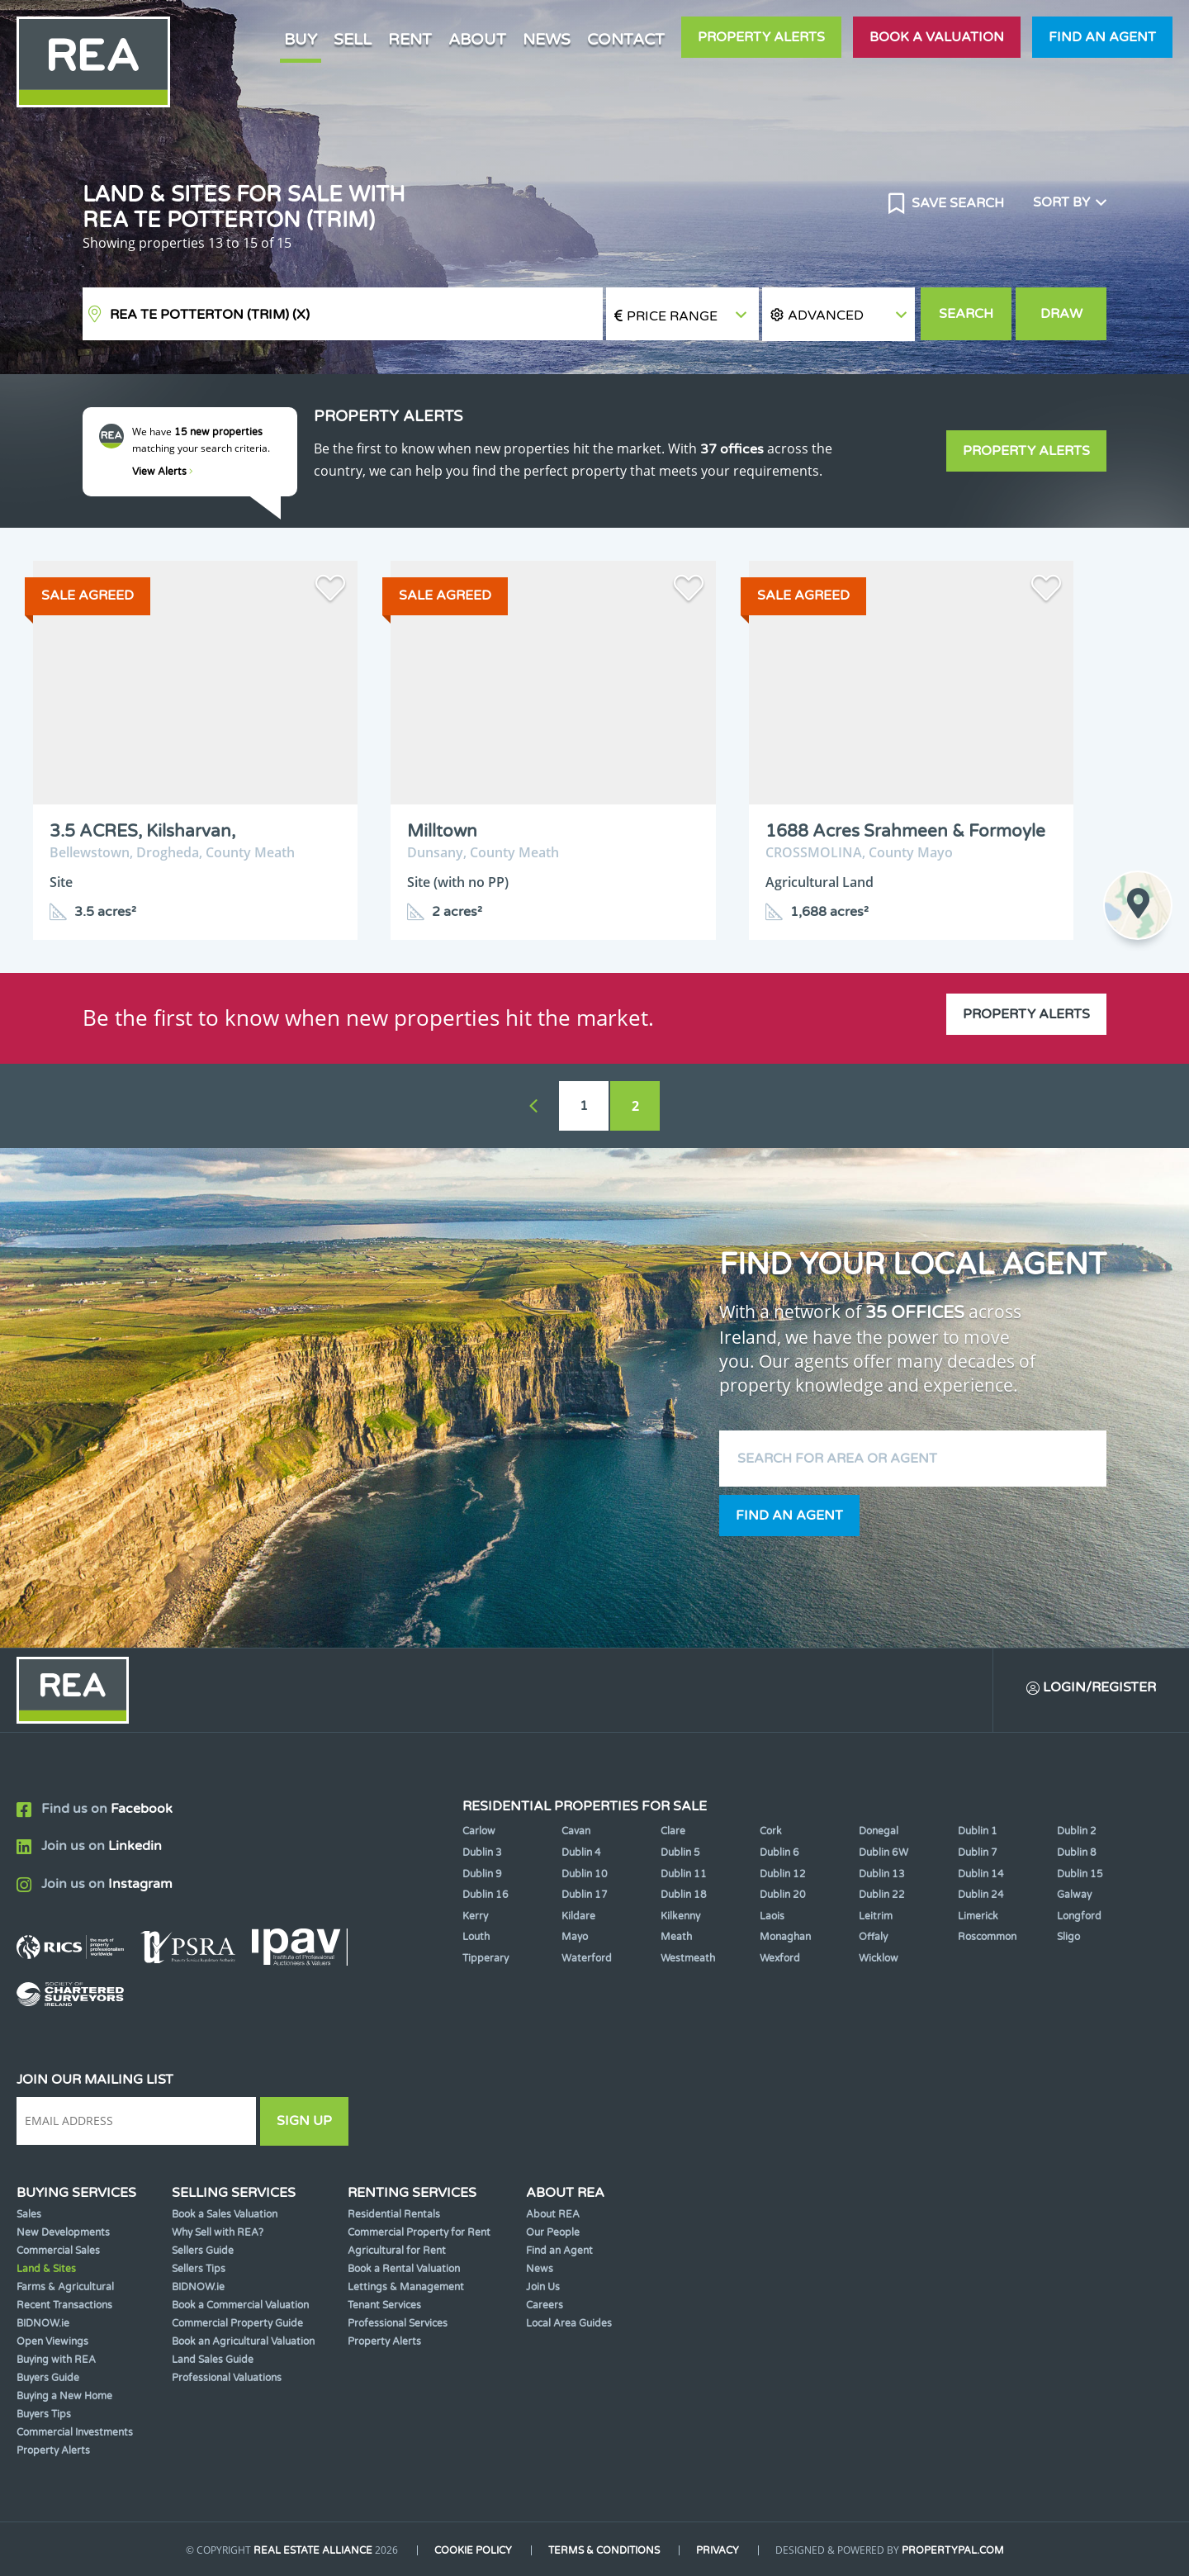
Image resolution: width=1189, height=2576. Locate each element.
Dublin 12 (783, 1874)
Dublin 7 (977, 1852)
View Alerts (162, 471)
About (477, 39)
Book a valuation (936, 37)
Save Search (956, 203)
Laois (772, 1916)
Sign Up (304, 2121)
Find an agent (1102, 37)
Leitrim (876, 1916)
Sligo (1068, 1937)
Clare (673, 1831)
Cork (771, 1831)
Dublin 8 (1077, 1852)
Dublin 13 (882, 1874)
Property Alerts (761, 37)
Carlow (478, 1831)
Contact (626, 39)
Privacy (717, 2550)
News (547, 39)
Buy (300, 39)
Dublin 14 (981, 1874)
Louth (476, 1937)
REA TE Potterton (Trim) (210, 314)
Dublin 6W (883, 1852)
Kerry (475, 1916)
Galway (1074, 1894)
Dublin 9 (482, 1874)
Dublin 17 (584, 1894)
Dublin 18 (684, 1894)
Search (966, 314)
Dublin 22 (882, 1894)
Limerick (978, 1916)
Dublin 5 (680, 1852)
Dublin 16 (485, 1894)
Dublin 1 (977, 1831)
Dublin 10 (584, 1874)
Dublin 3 (482, 1852)
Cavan (575, 1831)
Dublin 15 (1080, 1874)
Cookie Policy (473, 2550)
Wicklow (878, 1958)
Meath (676, 1937)
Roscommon (987, 1937)
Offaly (873, 1937)
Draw (1061, 314)
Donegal (878, 1831)
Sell (353, 39)
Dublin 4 (581, 1852)
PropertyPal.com (953, 2550)
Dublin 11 (684, 1874)
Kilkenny (680, 1916)
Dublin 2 (1077, 1831)
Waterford (586, 1958)
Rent (410, 39)
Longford (1079, 1916)
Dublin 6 (779, 1852)
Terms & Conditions (604, 2550)
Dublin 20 (783, 1894)
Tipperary (485, 1958)
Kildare (578, 1916)
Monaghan (785, 1937)
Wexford (780, 1958)
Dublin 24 (981, 1894)
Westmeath (688, 1958)
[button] (838, 314)
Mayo (574, 1937)
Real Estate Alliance (312, 2550)
